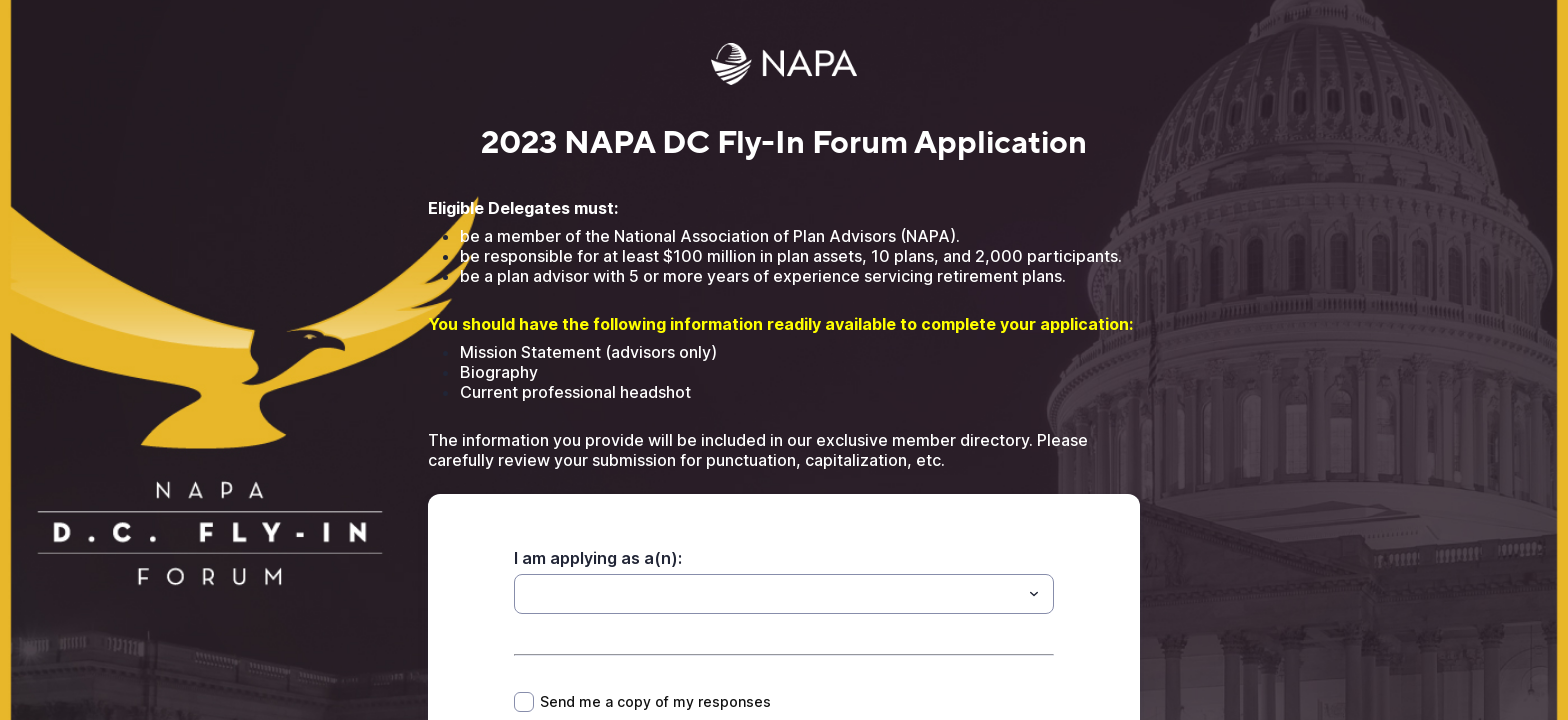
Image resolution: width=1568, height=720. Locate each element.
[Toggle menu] (1034, 594)
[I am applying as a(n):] (767, 594)
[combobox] (784, 594)
